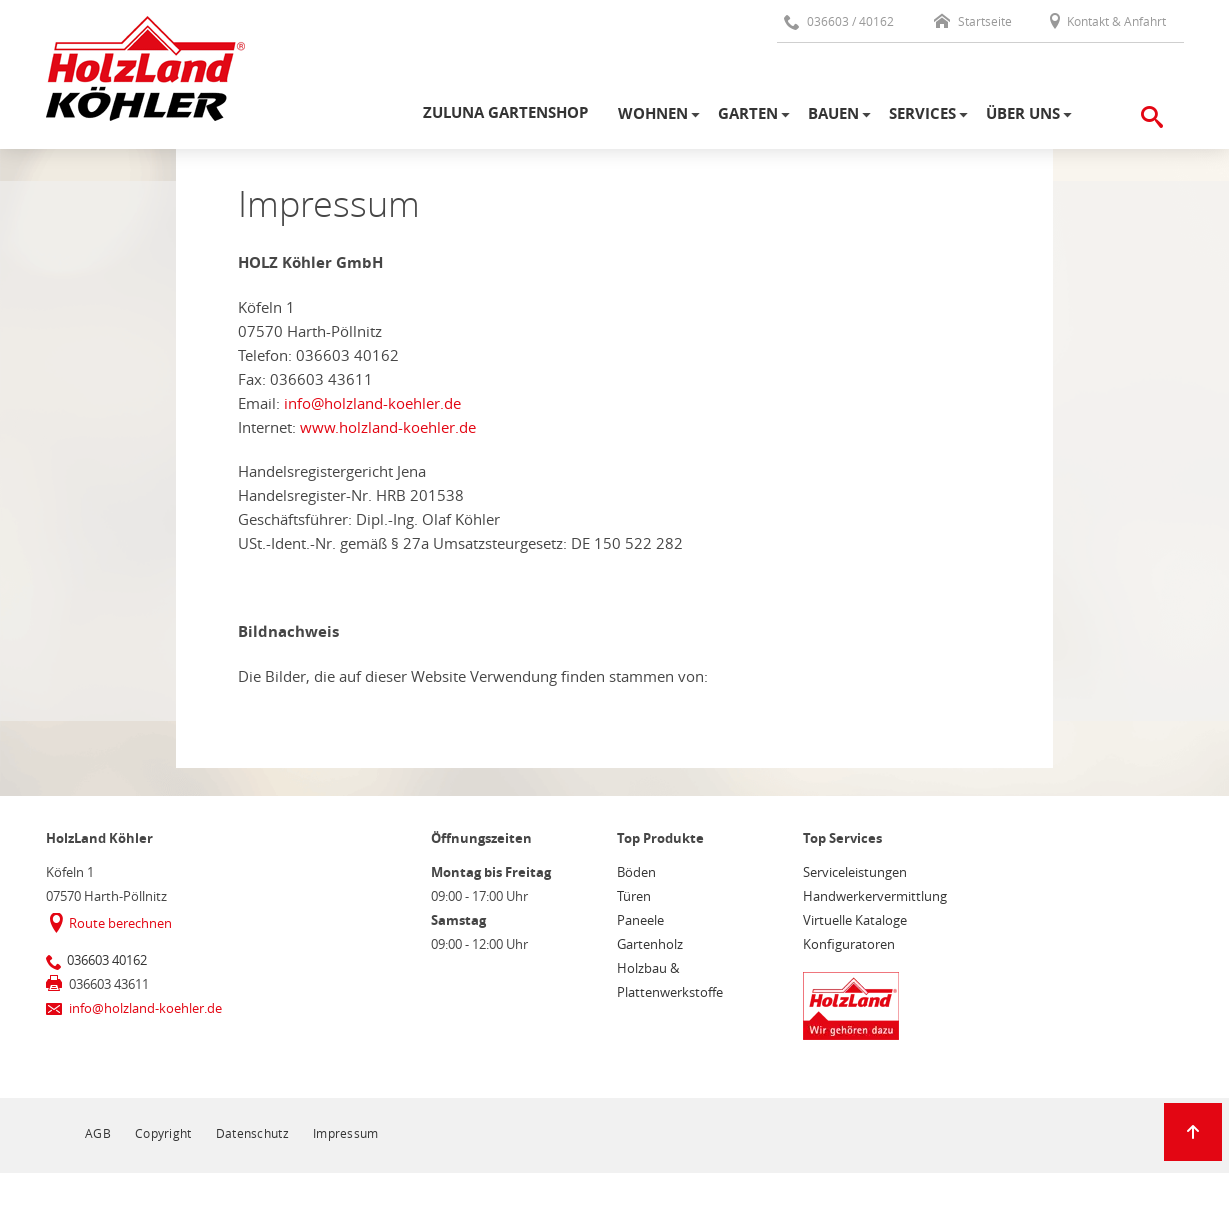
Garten (748, 113)
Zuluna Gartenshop (505, 112)
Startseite (973, 21)
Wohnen (653, 113)
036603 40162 (107, 960)
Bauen (833, 113)
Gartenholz (650, 944)
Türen (634, 896)
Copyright (163, 1133)
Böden (636, 872)
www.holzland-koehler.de (388, 427)
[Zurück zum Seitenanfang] (1193, 1132)
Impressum (346, 1133)
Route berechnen (120, 923)
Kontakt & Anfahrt (1106, 21)
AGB (98, 1133)
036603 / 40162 (839, 21)
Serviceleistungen (855, 872)
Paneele (640, 920)
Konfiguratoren (849, 944)
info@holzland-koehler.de (372, 403)
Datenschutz (252, 1133)
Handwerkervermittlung (875, 896)
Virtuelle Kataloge (855, 920)
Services (922, 113)
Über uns (1023, 113)
